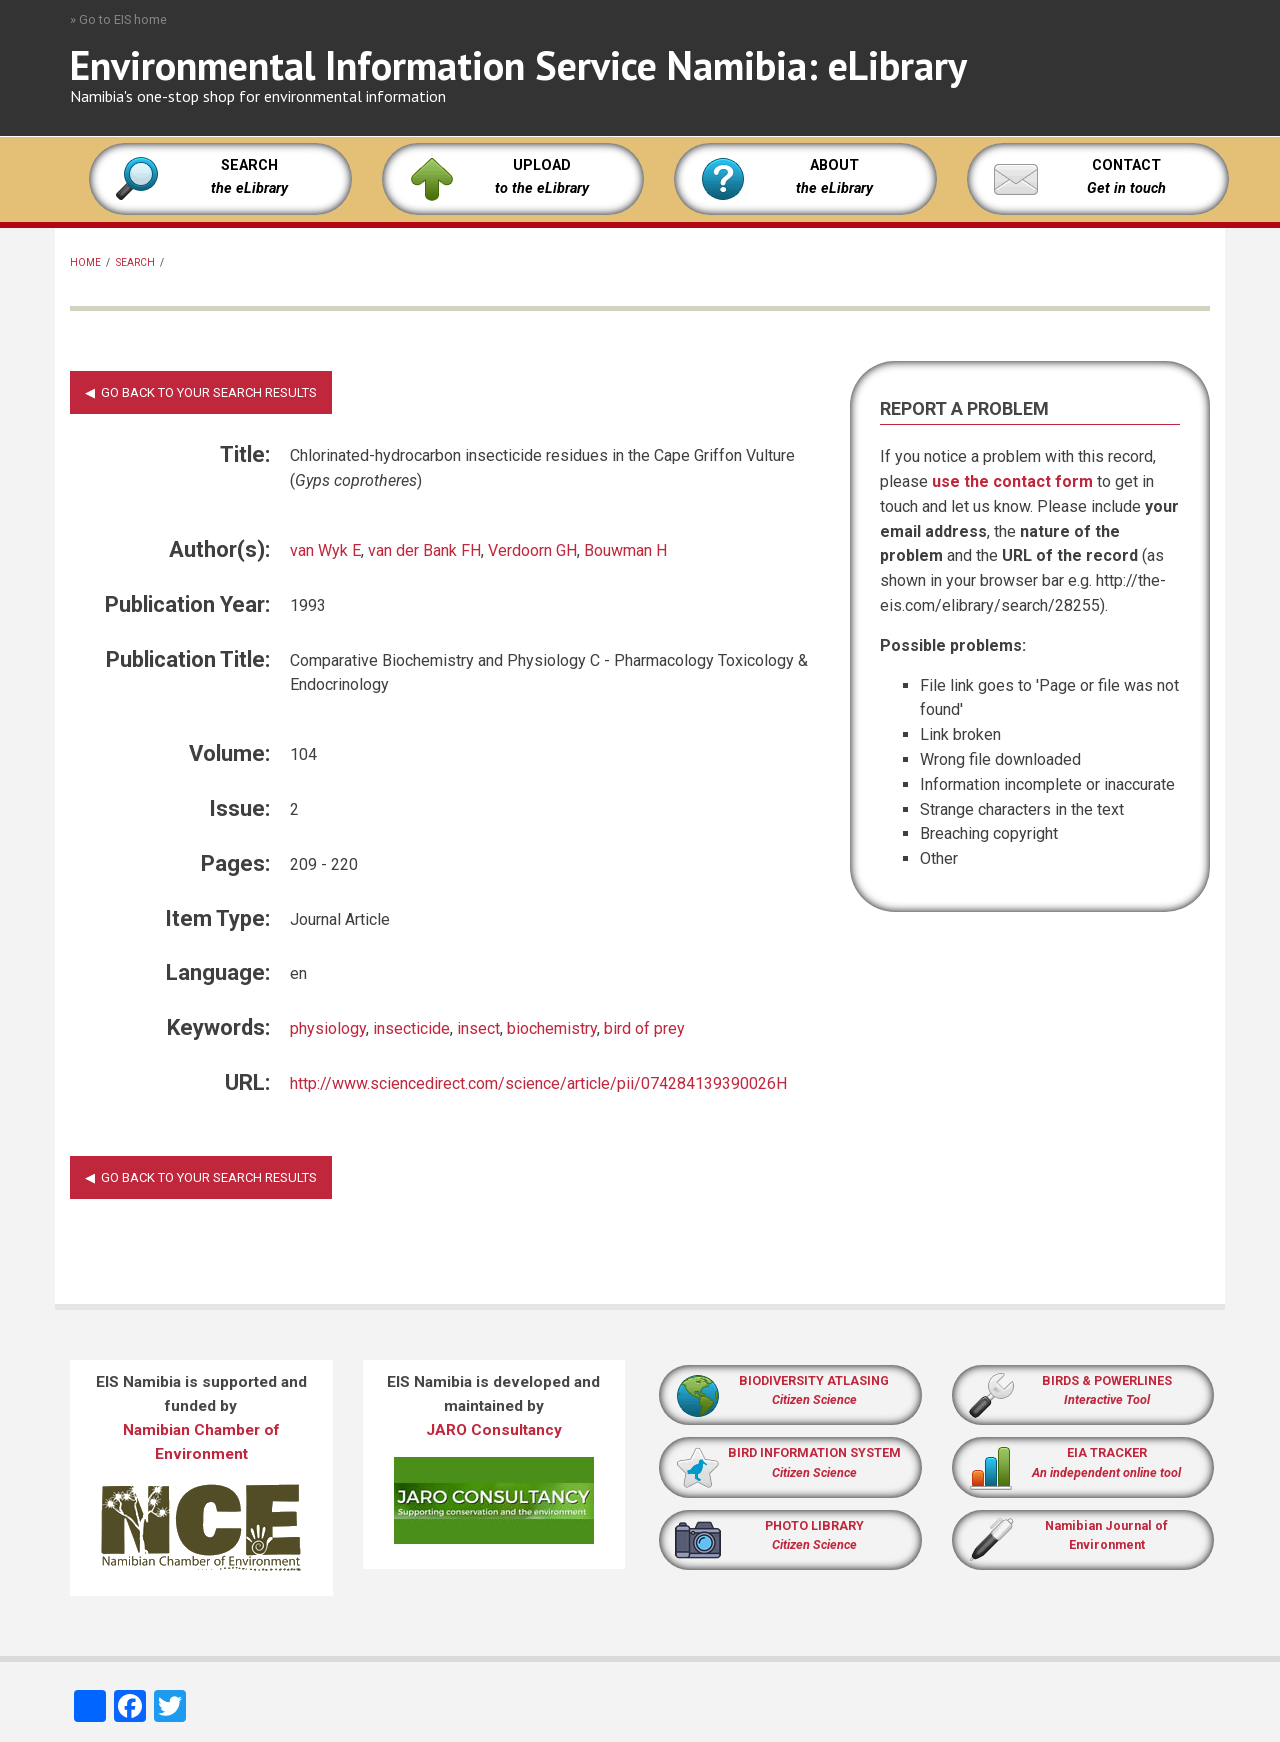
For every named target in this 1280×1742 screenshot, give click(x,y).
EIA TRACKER (1107, 1452)
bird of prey (644, 1028)
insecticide (411, 1028)
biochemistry (552, 1028)
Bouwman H (625, 550)
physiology (328, 1028)
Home (85, 262)
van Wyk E (325, 550)
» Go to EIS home (118, 19)
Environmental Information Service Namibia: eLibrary (518, 65)
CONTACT (1126, 165)
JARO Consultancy (494, 1430)
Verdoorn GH (532, 550)
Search (135, 262)
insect (478, 1028)
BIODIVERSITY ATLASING (814, 1380)
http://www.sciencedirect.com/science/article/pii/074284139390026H (538, 1083)
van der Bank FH (424, 550)
